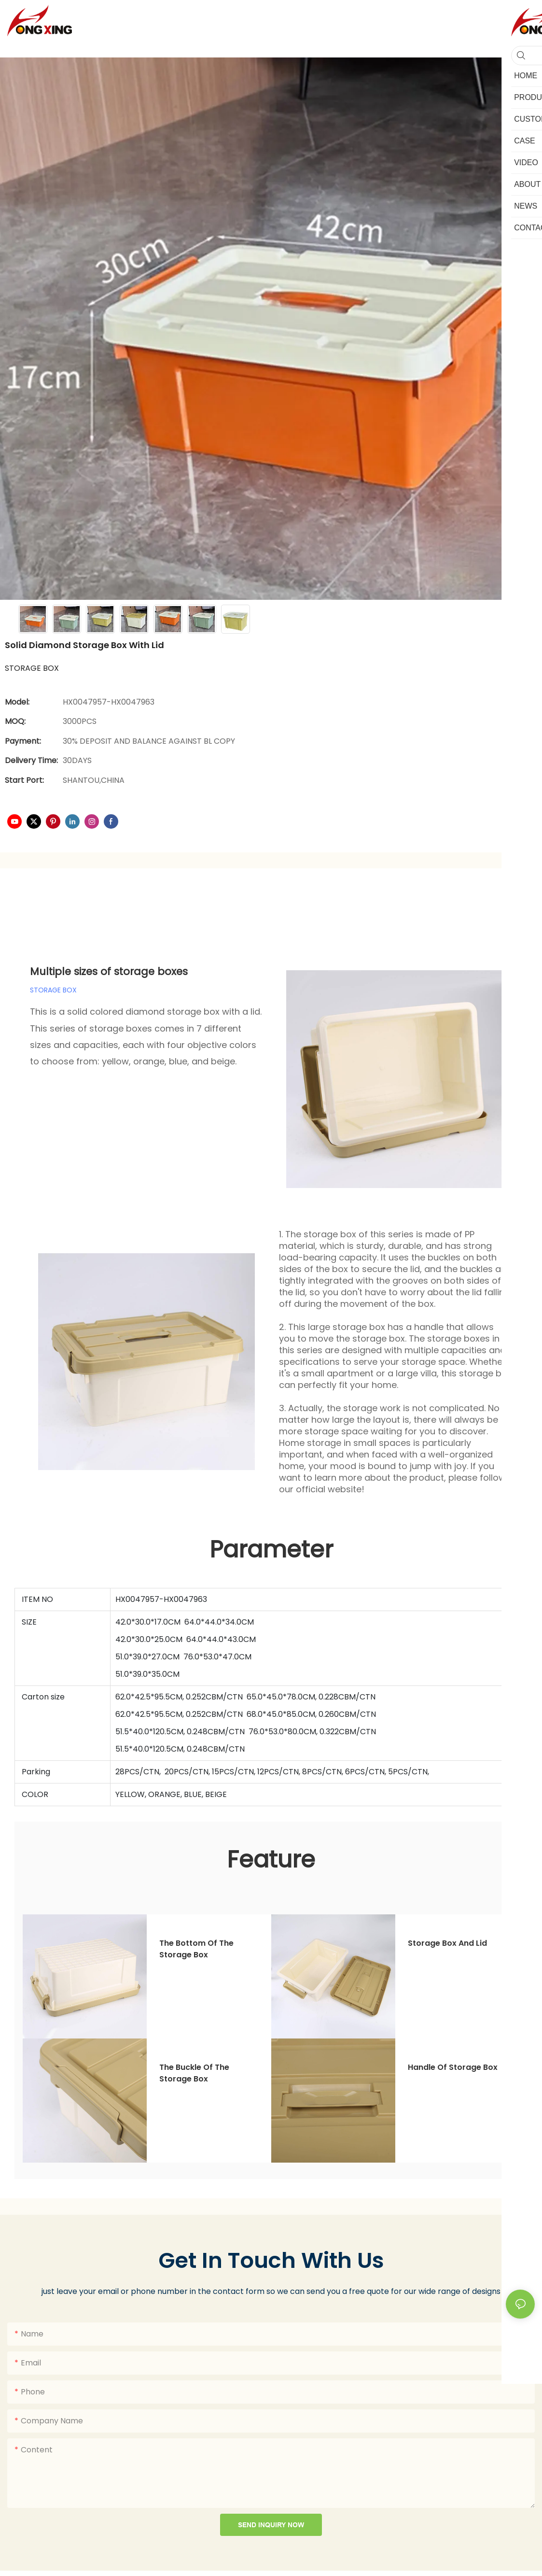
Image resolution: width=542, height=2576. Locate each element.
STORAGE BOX (53, 990)
